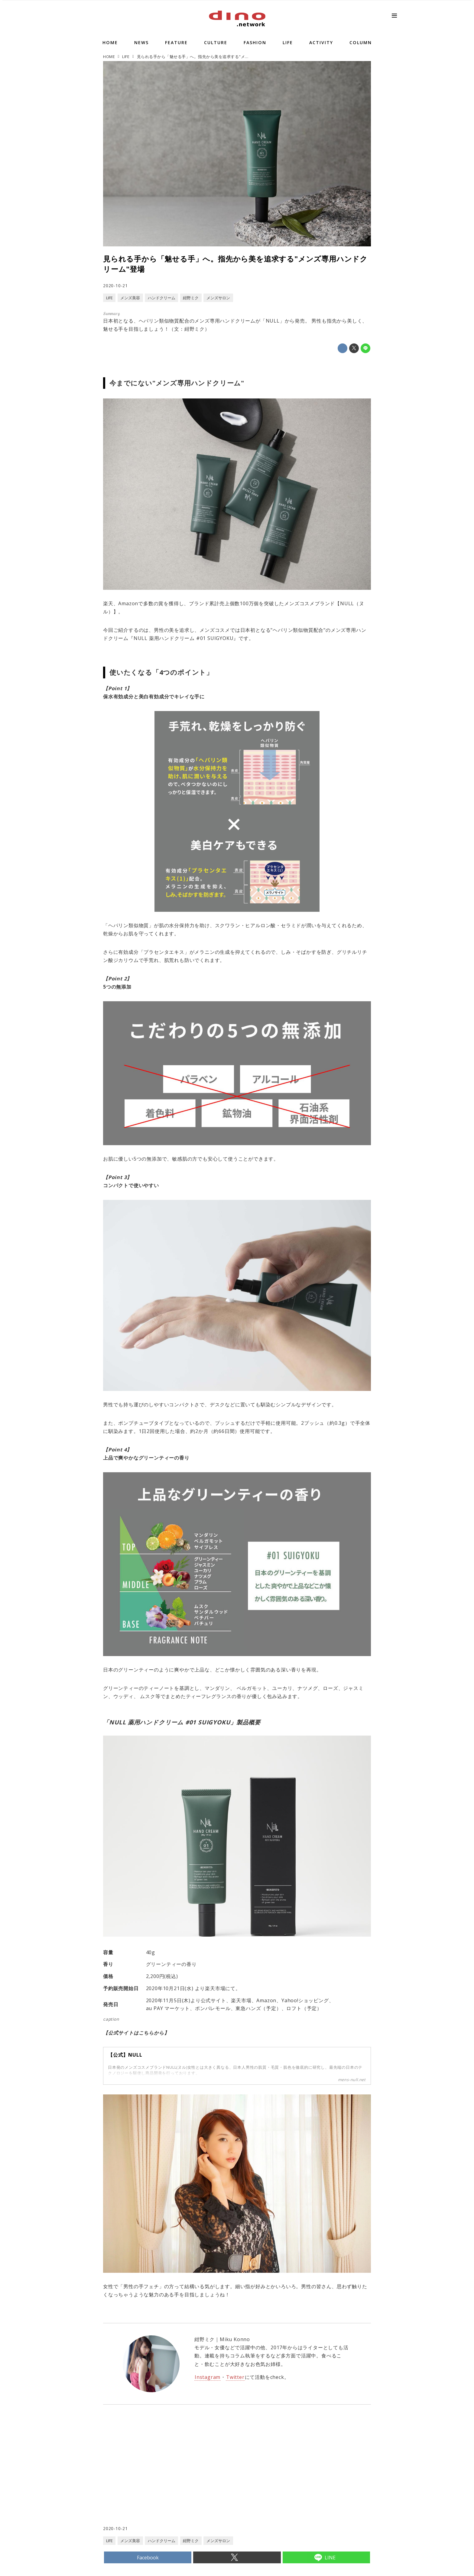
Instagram (207, 2377)
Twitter (235, 2377)
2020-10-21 (115, 285)
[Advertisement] (170, 2477)
